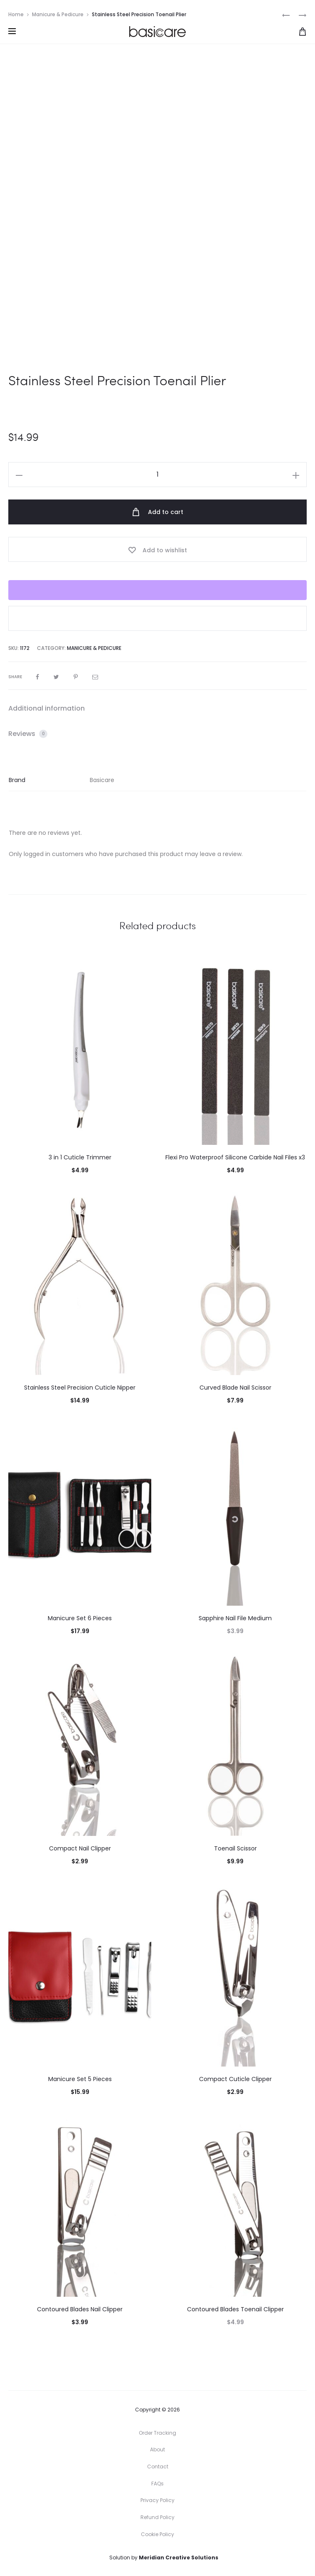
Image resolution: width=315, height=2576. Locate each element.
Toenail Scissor (235, 1848)
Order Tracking (157, 2432)
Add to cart (157, 512)
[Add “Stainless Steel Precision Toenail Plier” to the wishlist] (157, 549)
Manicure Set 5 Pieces (80, 2079)
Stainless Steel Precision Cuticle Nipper (79, 1387)
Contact (157, 2466)
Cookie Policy (157, 2534)
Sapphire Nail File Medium (235, 1618)
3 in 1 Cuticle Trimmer (80, 1157)
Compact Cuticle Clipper (235, 2079)
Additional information (46, 708)
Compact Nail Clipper (80, 1848)
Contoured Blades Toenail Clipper (235, 2309)
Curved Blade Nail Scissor (235, 1387)
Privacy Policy (157, 2500)
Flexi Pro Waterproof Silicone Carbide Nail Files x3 (235, 1157)
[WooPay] (157, 590)
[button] (157, 618)
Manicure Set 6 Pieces (80, 1618)
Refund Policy (157, 2517)
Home (16, 14)
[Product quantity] (157, 474)
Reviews (27, 733)
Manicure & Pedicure (58, 14)
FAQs (157, 2483)
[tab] (157, 708)
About (157, 2449)
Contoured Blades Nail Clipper (80, 2309)
